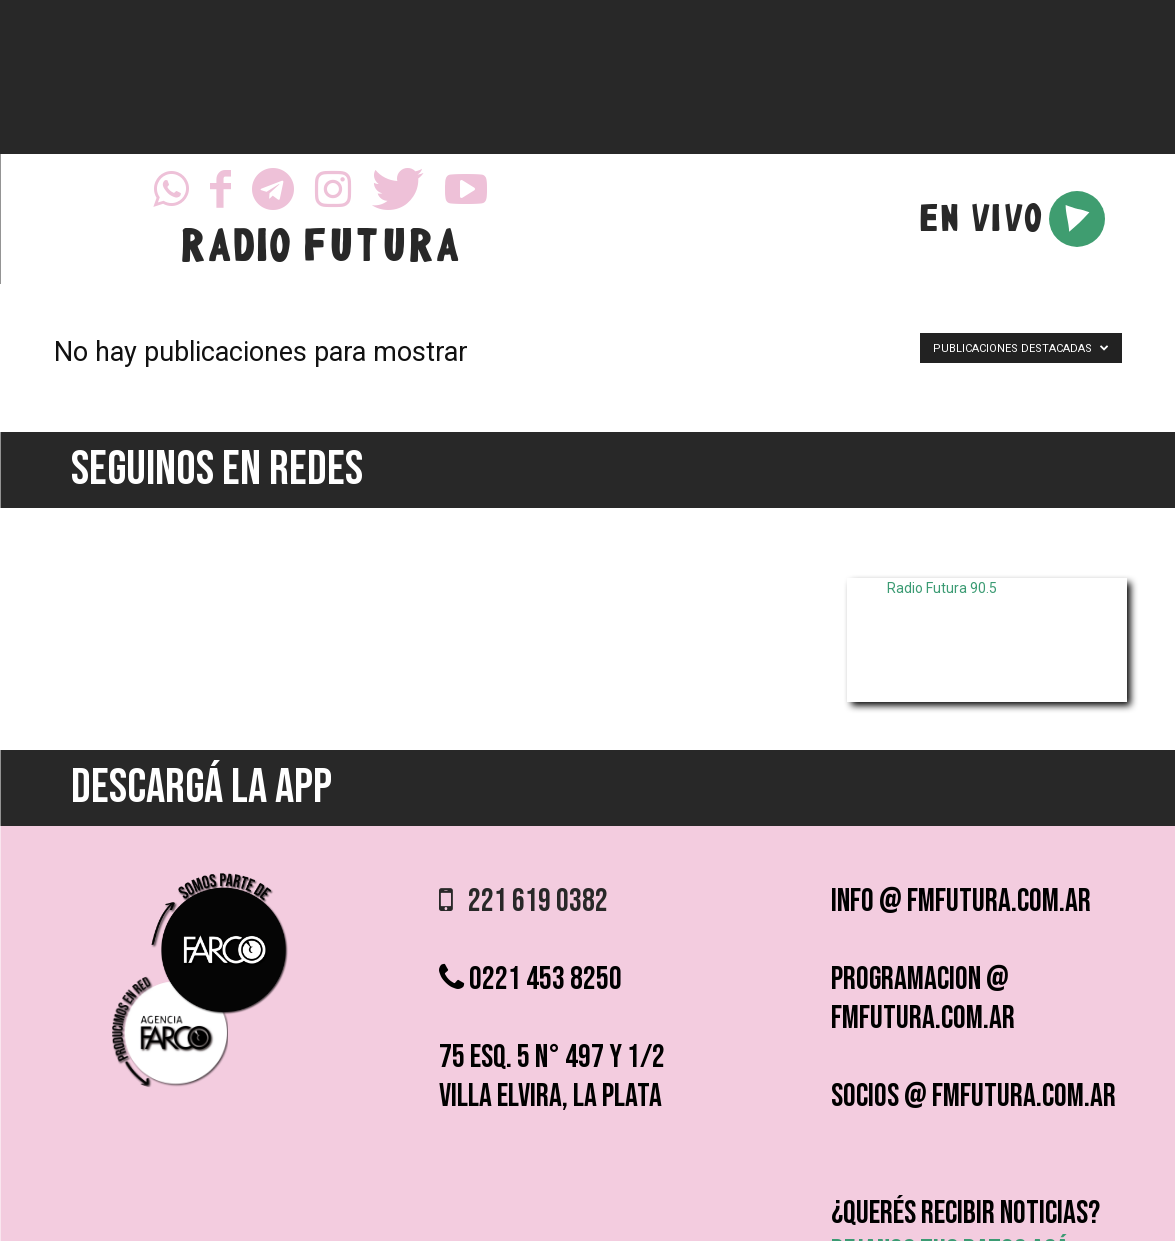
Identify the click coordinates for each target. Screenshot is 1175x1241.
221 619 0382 (523, 901)
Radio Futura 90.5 (942, 588)
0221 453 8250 (530, 979)
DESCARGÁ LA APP (201, 787)
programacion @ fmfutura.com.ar (923, 999)
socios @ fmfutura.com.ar (973, 1096)
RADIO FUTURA (319, 250)
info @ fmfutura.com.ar (961, 901)
